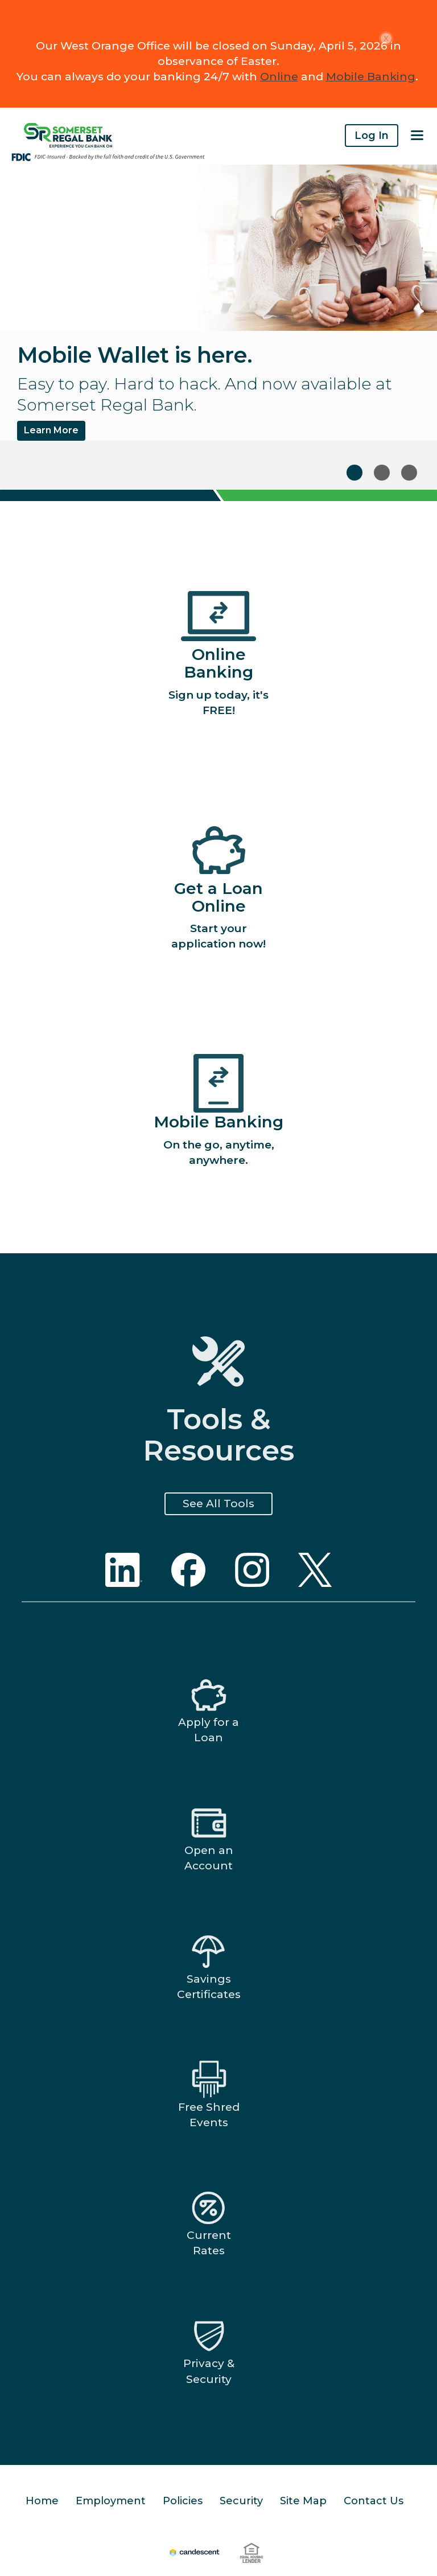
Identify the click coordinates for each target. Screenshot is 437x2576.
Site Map (303, 2501)
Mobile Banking (370, 76)
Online (279, 76)
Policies (183, 2501)
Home (42, 2501)
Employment (111, 2501)
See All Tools (218, 1503)
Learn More (51, 430)
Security (241, 2501)
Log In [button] (371, 135)
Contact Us (373, 2501)
